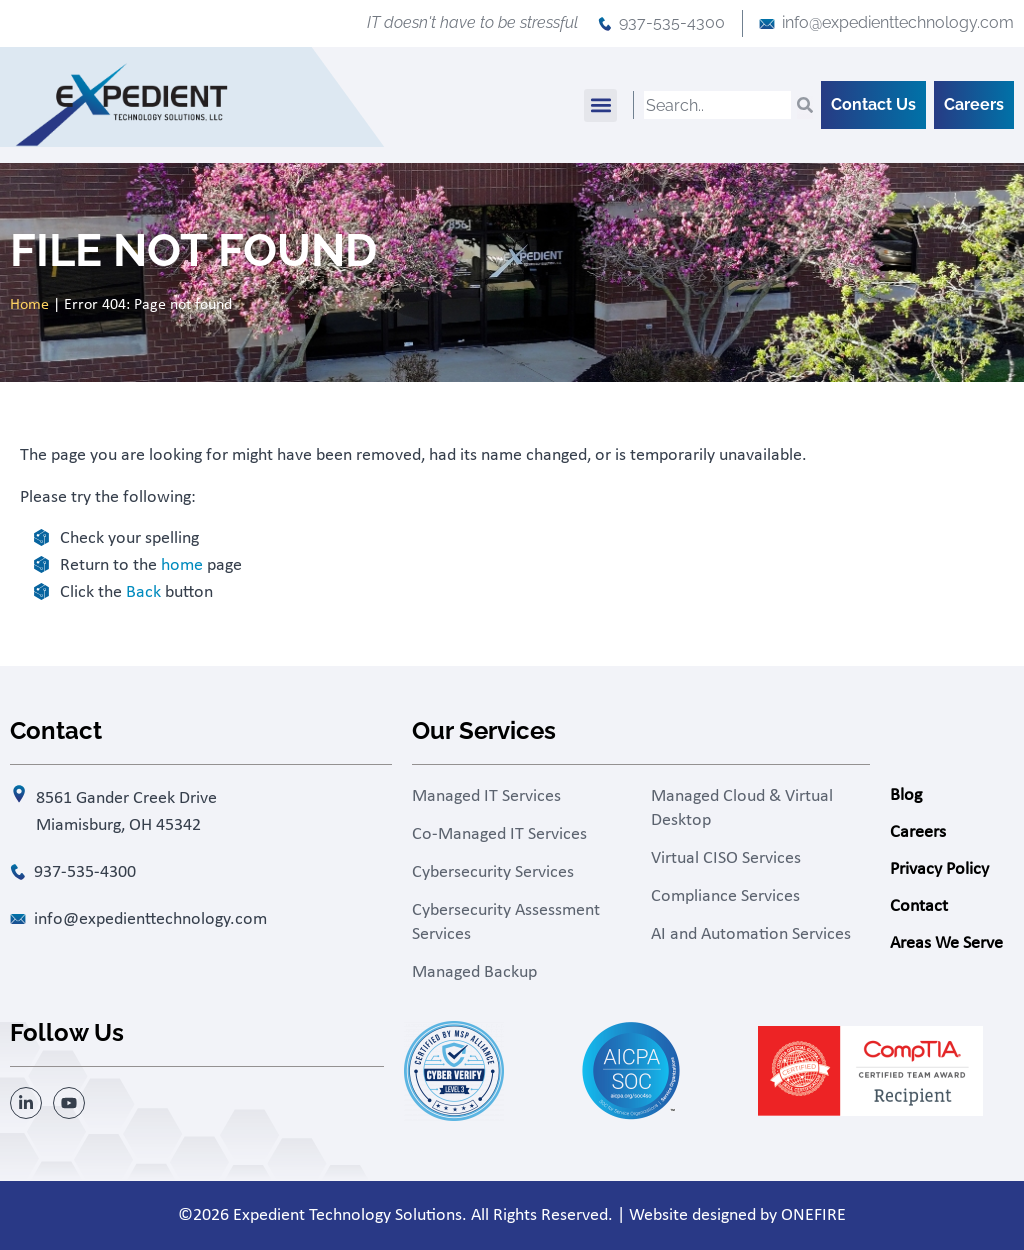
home (182, 565)
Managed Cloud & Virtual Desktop (742, 808)
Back (143, 592)
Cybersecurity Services (493, 872)
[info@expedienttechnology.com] (767, 24)
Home (29, 305)
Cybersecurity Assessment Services (506, 922)
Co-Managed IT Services (499, 834)
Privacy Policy (939, 869)
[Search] (805, 105)
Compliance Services (725, 896)
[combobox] (717, 105)
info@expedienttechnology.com (898, 22)
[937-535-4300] (605, 24)
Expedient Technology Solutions (347, 1215)
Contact (919, 906)
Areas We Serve (946, 943)
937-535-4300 (672, 22)
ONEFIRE (813, 1215)
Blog (906, 795)
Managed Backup (474, 972)
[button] (600, 105)
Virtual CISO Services (726, 858)
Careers (918, 832)
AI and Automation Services (751, 934)
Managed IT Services (486, 796)
